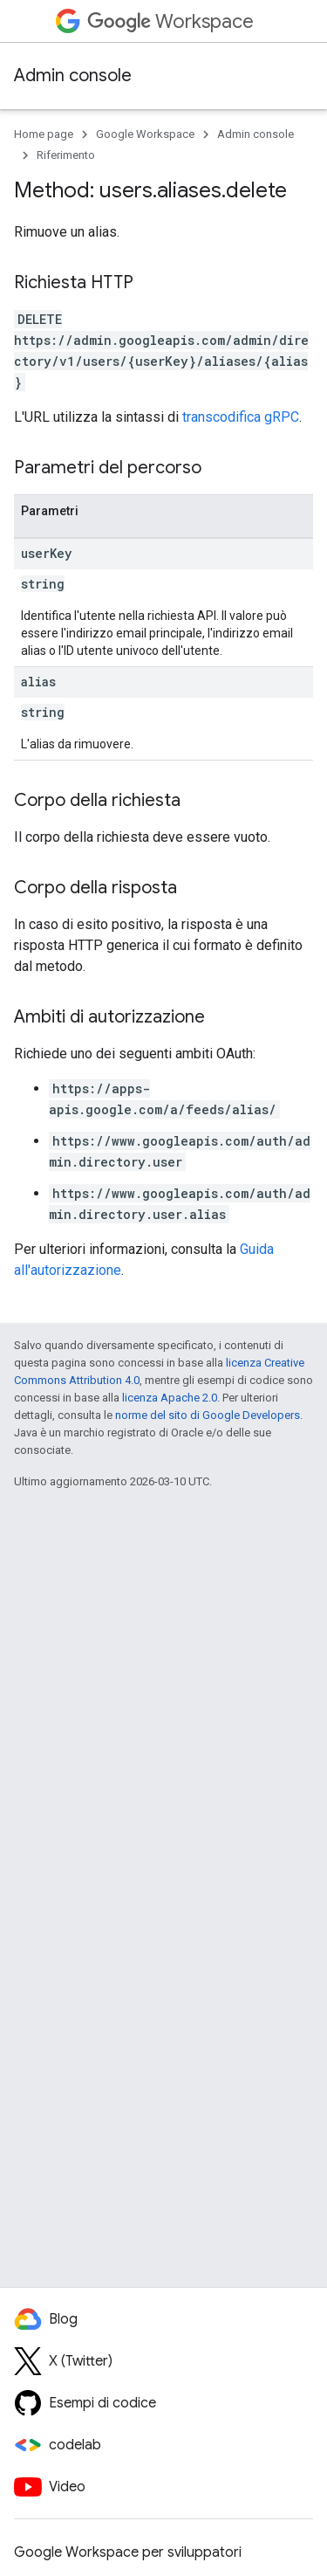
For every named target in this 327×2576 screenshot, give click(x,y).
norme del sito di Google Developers (207, 1415)
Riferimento (66, 155)
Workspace (170, 21)
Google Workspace (145, 134)
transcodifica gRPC (240, 417)
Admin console (73, 75)
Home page (43, 134)
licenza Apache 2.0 (169, 1397)
